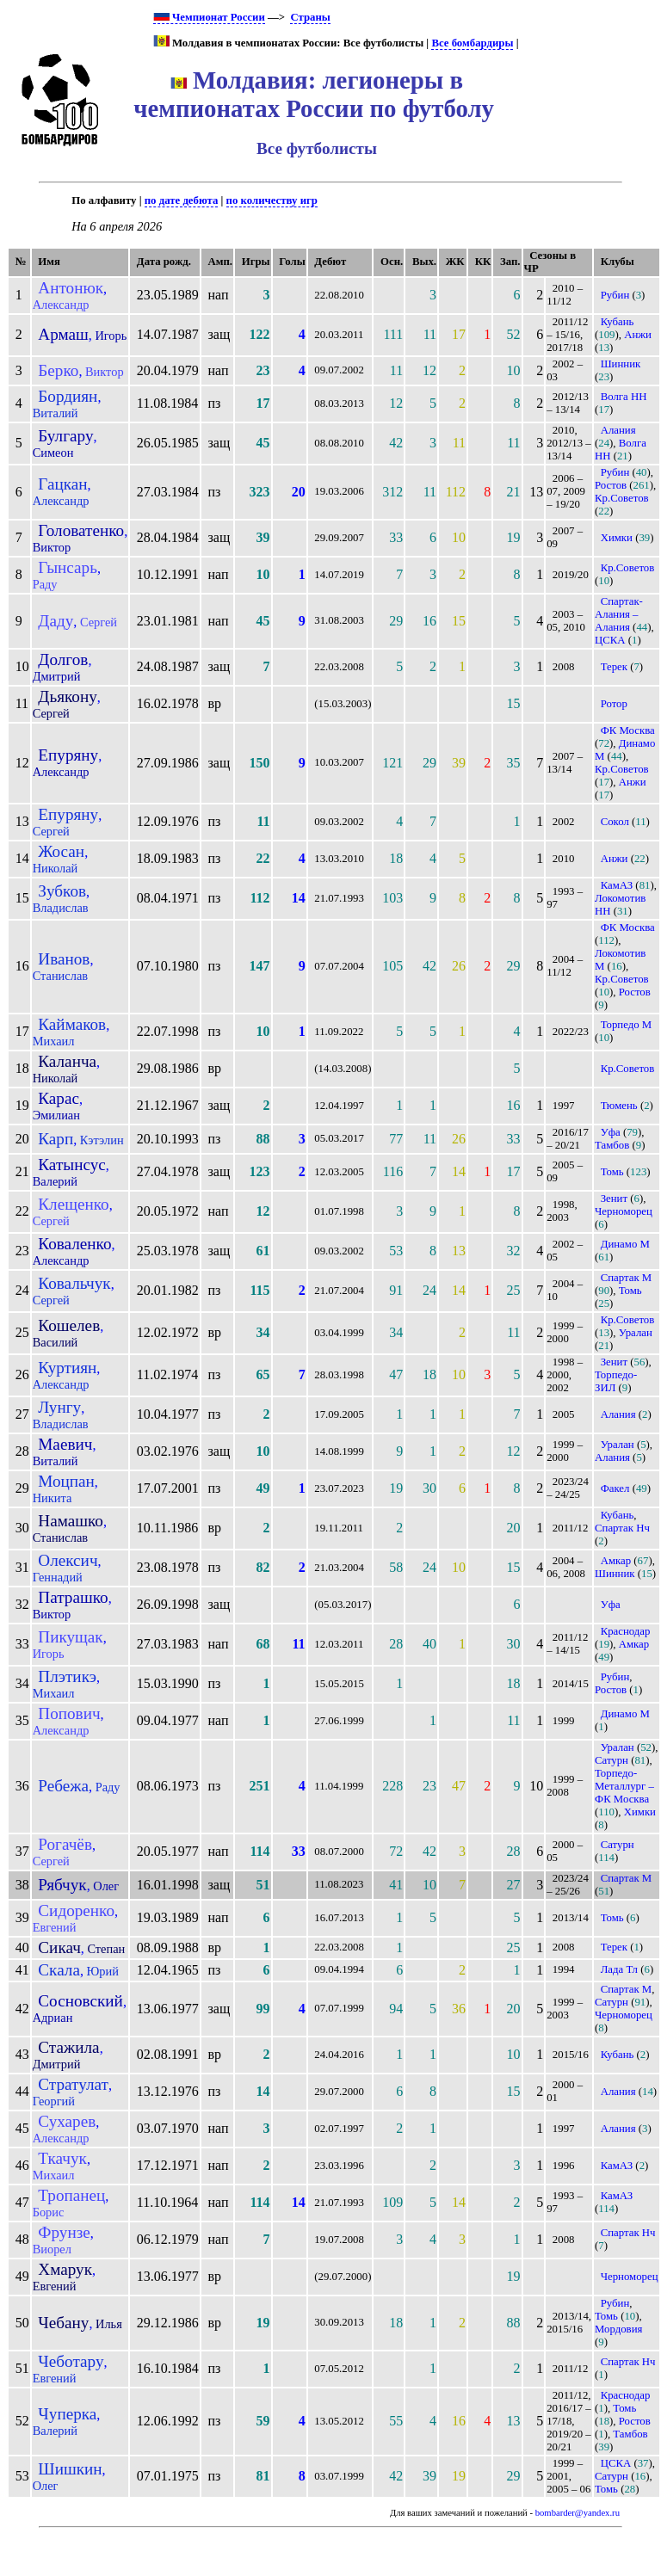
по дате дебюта (182, 200)
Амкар (616, 1561)
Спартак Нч (622, 1528)
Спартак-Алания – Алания (619, 614)
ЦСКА (610, 640)
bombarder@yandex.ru (577, 2512)
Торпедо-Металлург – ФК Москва (624, 1786)
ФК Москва (628, 730)
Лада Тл (619, 1969)
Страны (310, 17)
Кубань (617, 322)
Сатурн (611, 1760)
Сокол (615, 822)
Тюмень (619, 1106)
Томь (612, 1172)
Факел (615, 1488)
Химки (617, 538)
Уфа (611, 1132)
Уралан (635, 1333)
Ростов (611, 485)
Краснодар (626, 1631)
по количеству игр (272, 200)
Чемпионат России (209, 17)
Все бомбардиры (472, 43)
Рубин (615, 295)
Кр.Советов (622, 498)
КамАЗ (617, 885)
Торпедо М (626, 1025)
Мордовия (618, 2329)
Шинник (621, 364)
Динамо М (625, 1244)
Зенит (614, 1198)
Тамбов (612, 1145)
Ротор (614, 704)
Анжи (638, 335)
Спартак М (626, 1278)
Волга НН (624, 397)
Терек (614, 667)
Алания (618, 430)
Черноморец (623, 1211)
